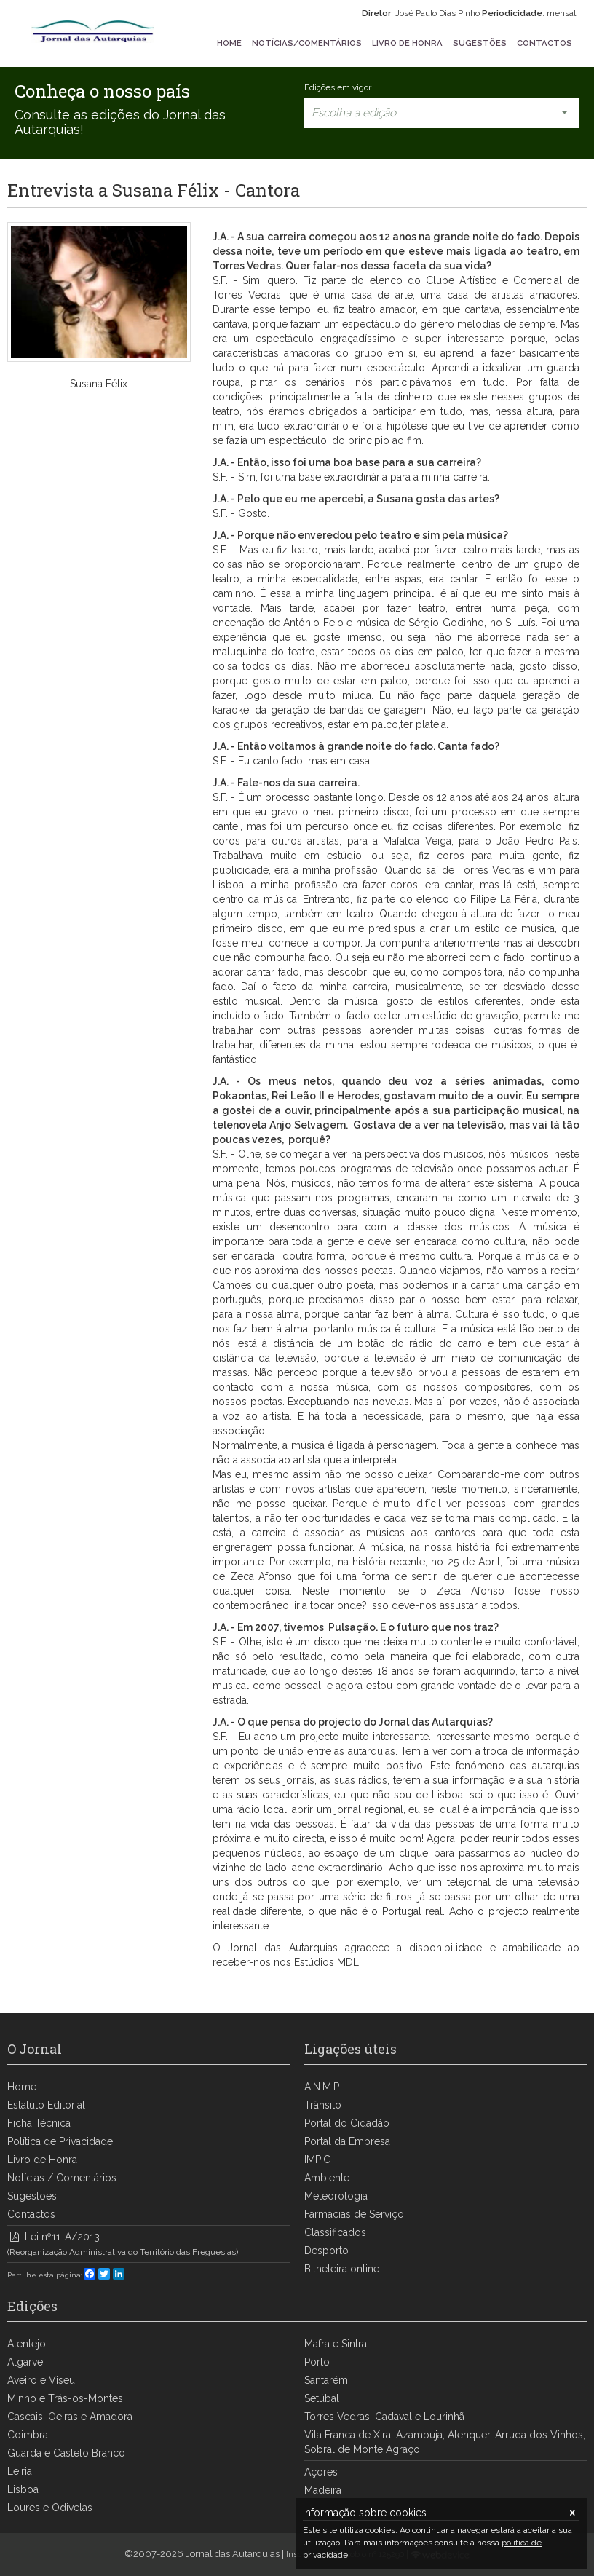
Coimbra (27, 2435)
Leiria (19, 2471)
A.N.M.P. (322, 2087)
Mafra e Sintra (335, 2344)
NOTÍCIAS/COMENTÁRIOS (307, 43)
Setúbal (321, 2398)
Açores (321, 2472)
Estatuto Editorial (46, 2105)
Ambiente (326, 2178)
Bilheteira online (341, 2269)
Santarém (326, 2380)
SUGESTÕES (480, 43)
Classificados (335, 2232)
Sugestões (32, 2196)
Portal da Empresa (347, 2141)
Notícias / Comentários (61, 2178)
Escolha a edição (442, 113)
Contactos (31, 2214)
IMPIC (317, 2159)
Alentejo (26, 2344)
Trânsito (322, 2105)
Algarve (25, 2362)
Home (21, 2087)
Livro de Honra (42, 2159)
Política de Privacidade (60, 2141)
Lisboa (23, 2489)
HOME (229, 43)
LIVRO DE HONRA (407, 43)
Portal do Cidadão (346, 2123)
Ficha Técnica (39, 2123)
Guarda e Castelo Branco (66, 2453)
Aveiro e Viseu (41, 2380)
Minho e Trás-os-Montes (65, 2398)
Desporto (326, 2250)
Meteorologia (336, 2196)
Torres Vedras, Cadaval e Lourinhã (384, 2416)
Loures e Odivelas (49, 2507)
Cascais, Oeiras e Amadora (69, 2416)
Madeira (322, 2490)
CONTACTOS (544, 43)
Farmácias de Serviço (354, 2214)
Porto (317, 2362)
